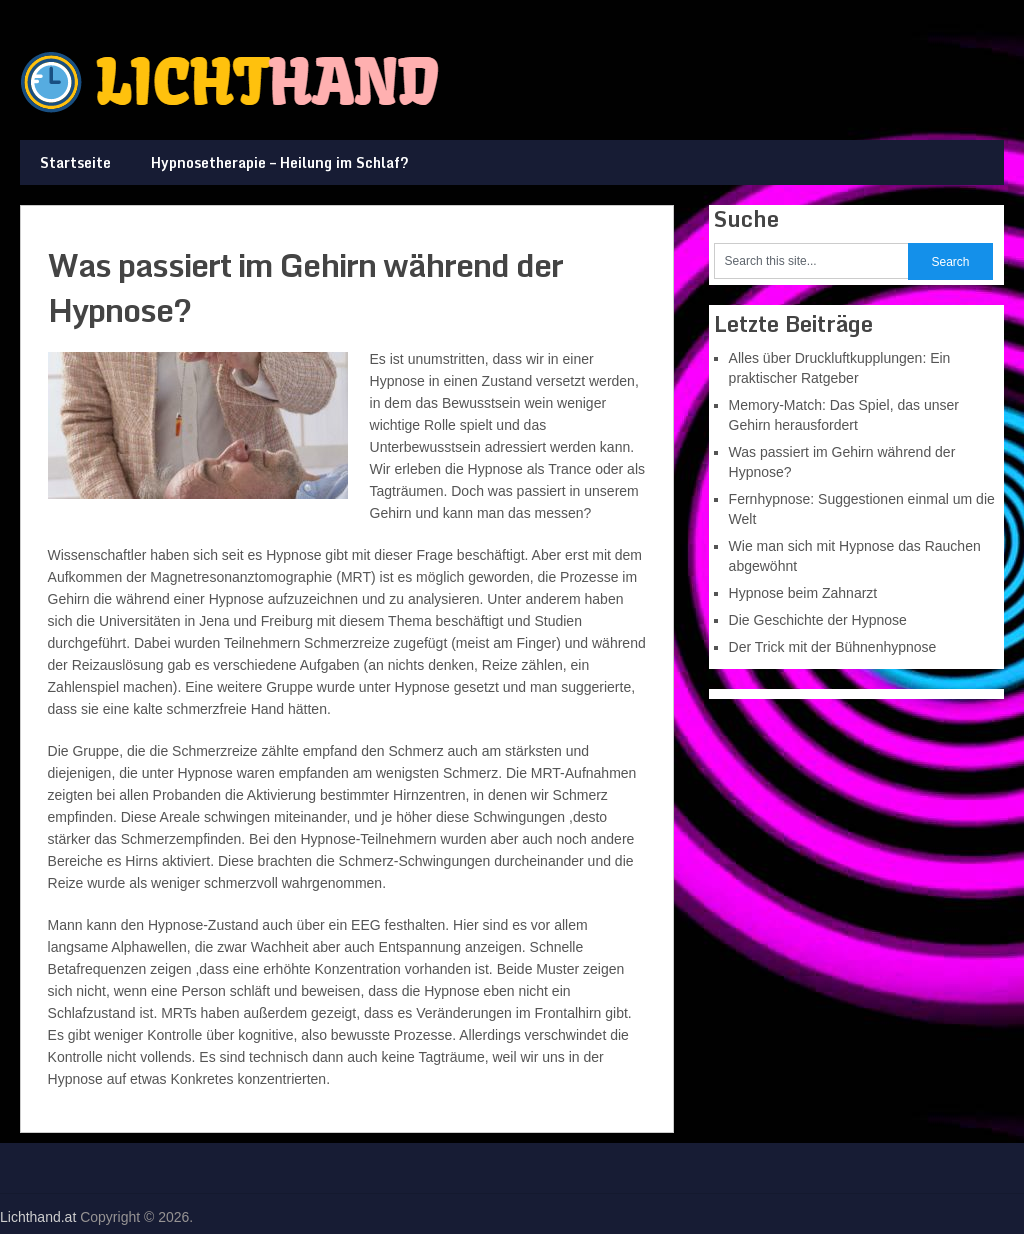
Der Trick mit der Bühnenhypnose (833, 647)
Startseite (75, 162)
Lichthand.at (38, 1217)
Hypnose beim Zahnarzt (803, 593)
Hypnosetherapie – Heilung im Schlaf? (280, 162)
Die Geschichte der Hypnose (818, 620)
